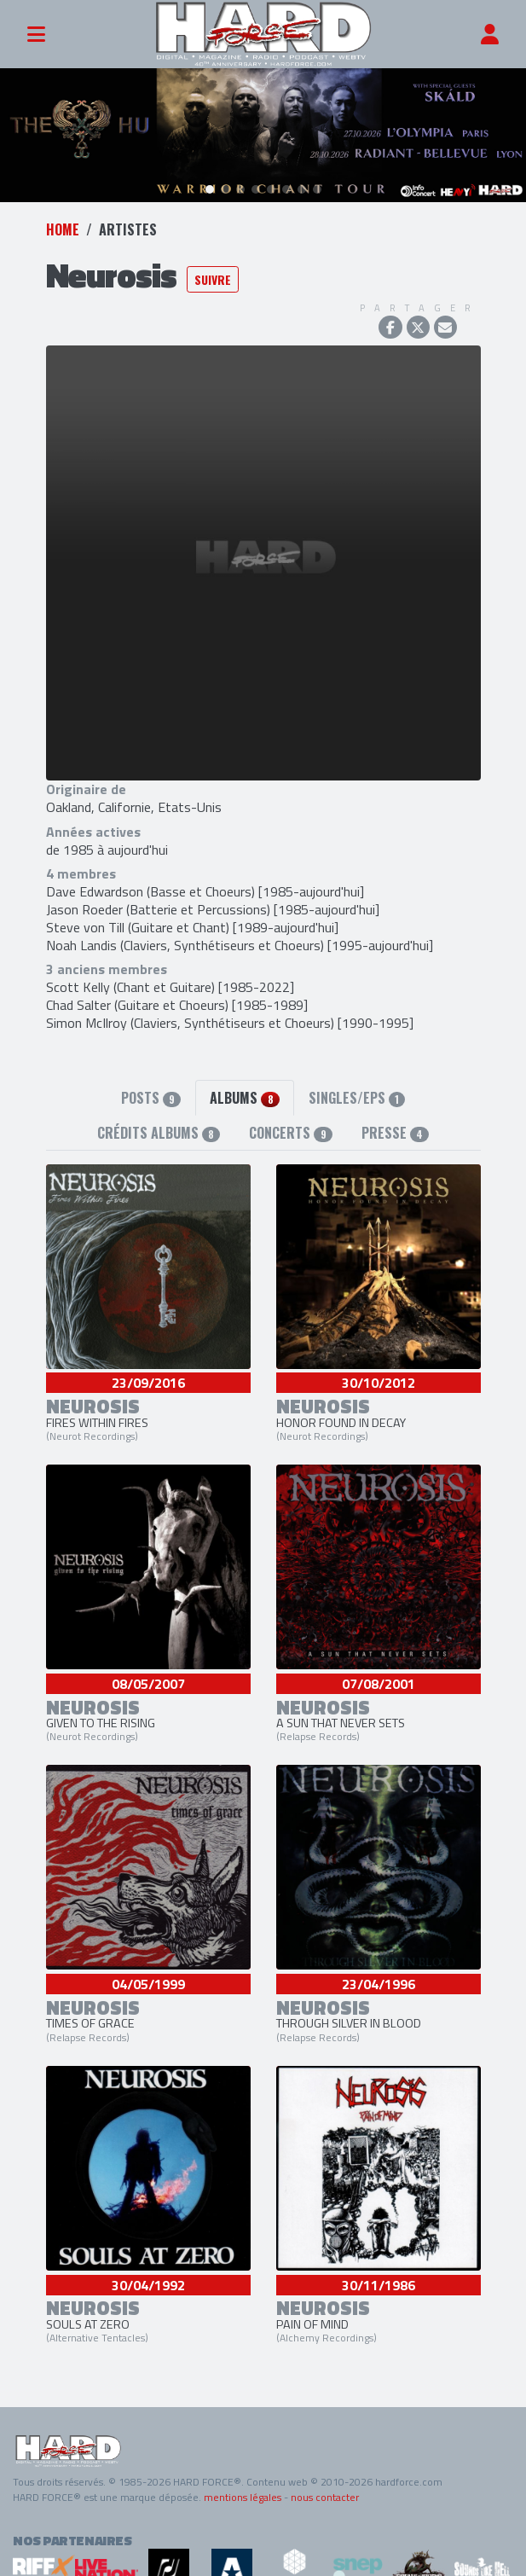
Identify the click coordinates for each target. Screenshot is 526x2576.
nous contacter (325, 2497)
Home (62, 229)
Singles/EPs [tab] (357, 1097)
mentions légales (242, 2497)
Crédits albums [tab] (158, 1132)
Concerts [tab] (290, 1132)
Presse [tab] (395, 1132)
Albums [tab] (244, 1097)
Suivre (212, 278)
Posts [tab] (151, 1097)
